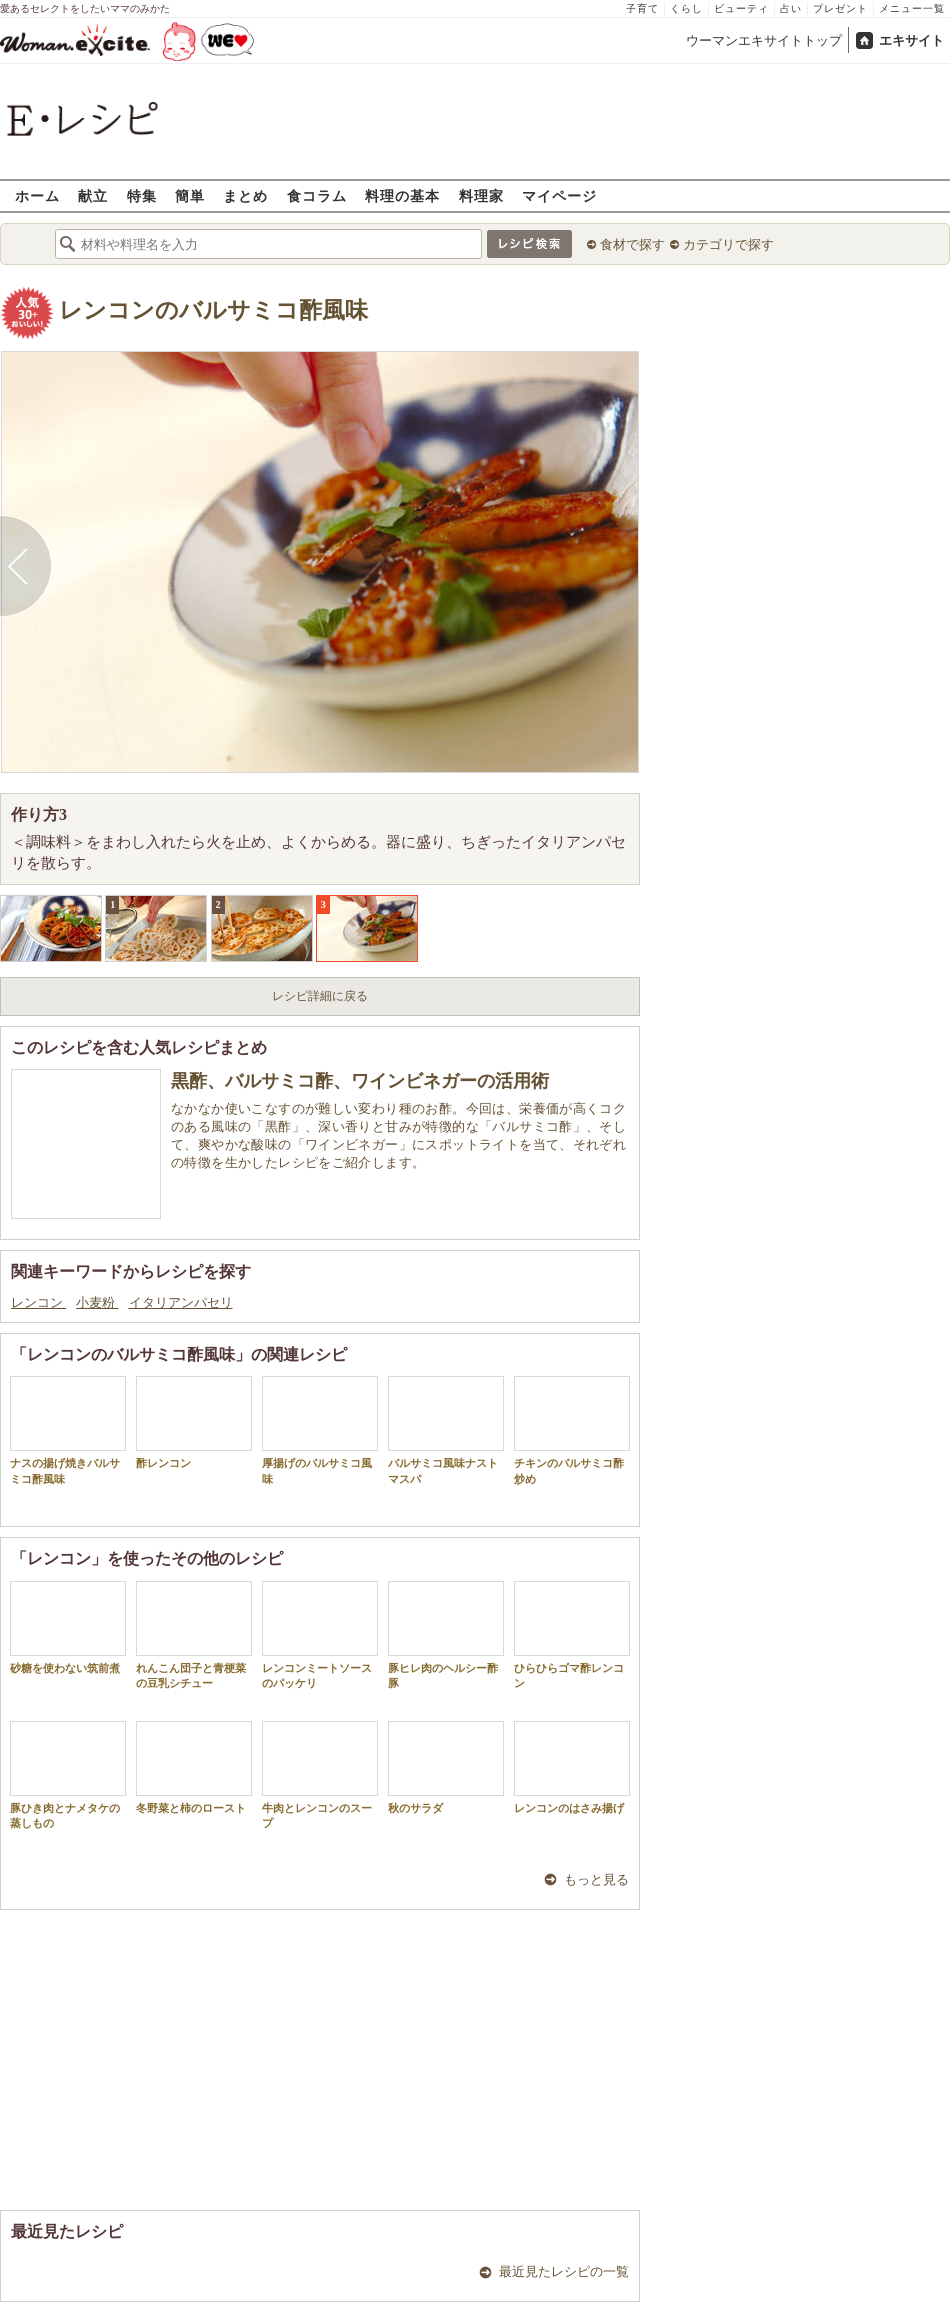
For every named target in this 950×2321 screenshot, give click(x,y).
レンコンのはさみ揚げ (572, 1767)
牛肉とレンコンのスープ (320, 1775)
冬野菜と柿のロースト (194, 1767)
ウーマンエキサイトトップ (764, 40)
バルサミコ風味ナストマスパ (446, 1430)
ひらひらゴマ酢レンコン (572, 1635)
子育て (642, 8)
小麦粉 (97, 1302)
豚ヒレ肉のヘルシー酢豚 (446, 1635)
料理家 (481, 195)
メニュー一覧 (912, 8)
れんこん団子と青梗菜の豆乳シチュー (194, 1635)
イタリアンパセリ (181, 1302)
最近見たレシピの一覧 (564, 2271)
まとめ (245, 195)
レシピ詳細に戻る (320, 996)
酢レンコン (194, 1422)
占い (791, 8)
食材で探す (632, 244)
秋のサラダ (446, 1767)
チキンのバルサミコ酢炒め (572, 1430)
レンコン (38, 1302)
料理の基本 (402, 195)
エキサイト (911, 40)
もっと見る (596, 1879)
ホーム (37, 195)
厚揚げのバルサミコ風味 (320, 1430)
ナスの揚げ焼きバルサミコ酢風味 (68, 1430)
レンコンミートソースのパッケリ (320, 1635)
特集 (142, 195)
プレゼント (840, 8)
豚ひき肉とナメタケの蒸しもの (68, 1775)
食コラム (317, 195)
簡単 (190, 195)
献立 (93, 195)
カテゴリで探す (728, 244)
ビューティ (741, 8)
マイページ (559, 195)
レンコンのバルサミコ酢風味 (213, 310)
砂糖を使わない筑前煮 (68, 1627)
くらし (686, 8)
